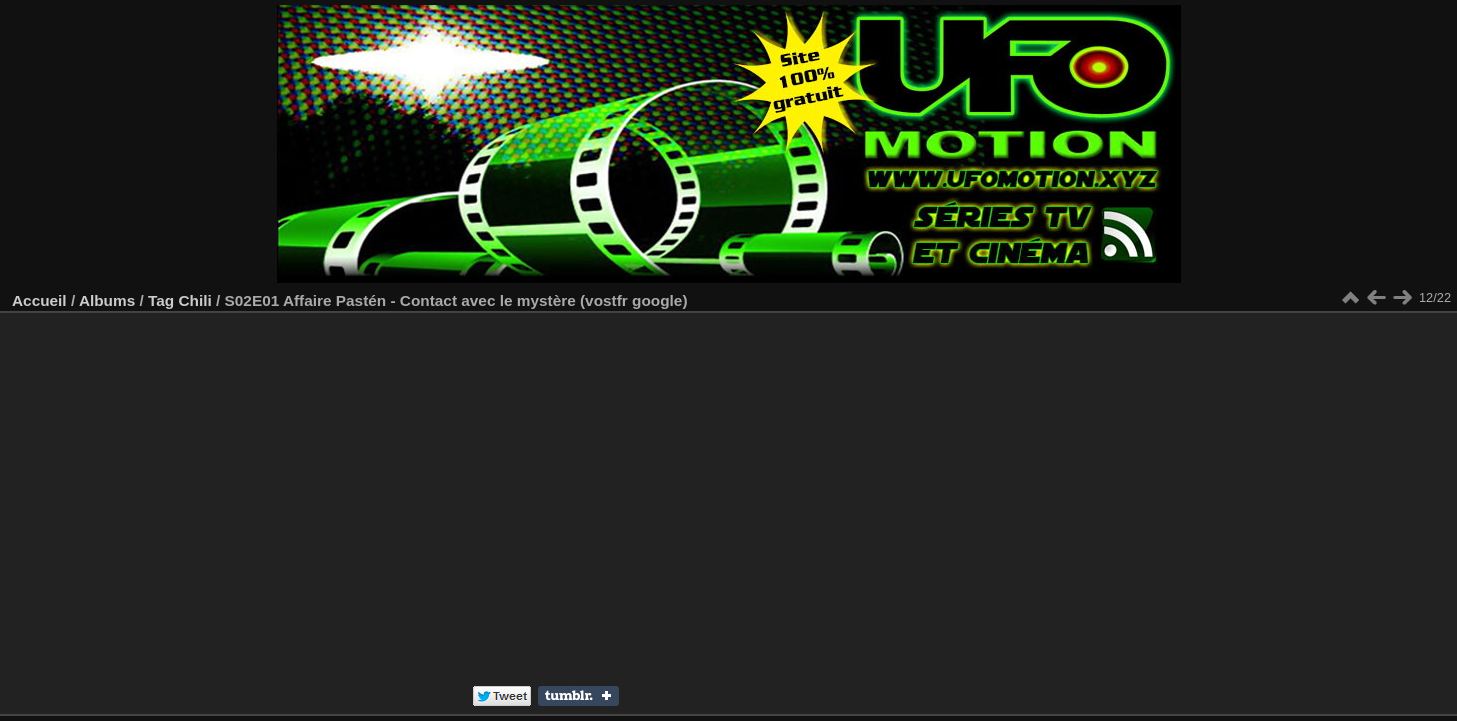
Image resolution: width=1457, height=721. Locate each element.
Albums (107, 300)
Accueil (39, 300)
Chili (194, 300)
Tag (161, 300)
